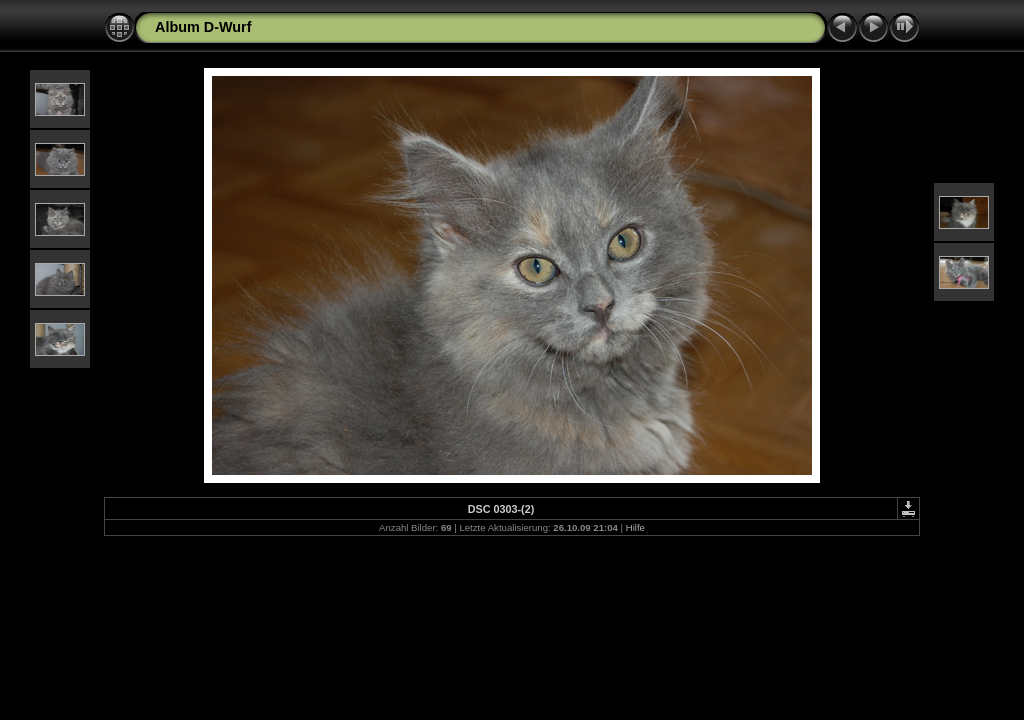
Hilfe (635, 527)
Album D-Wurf (203, 27)
